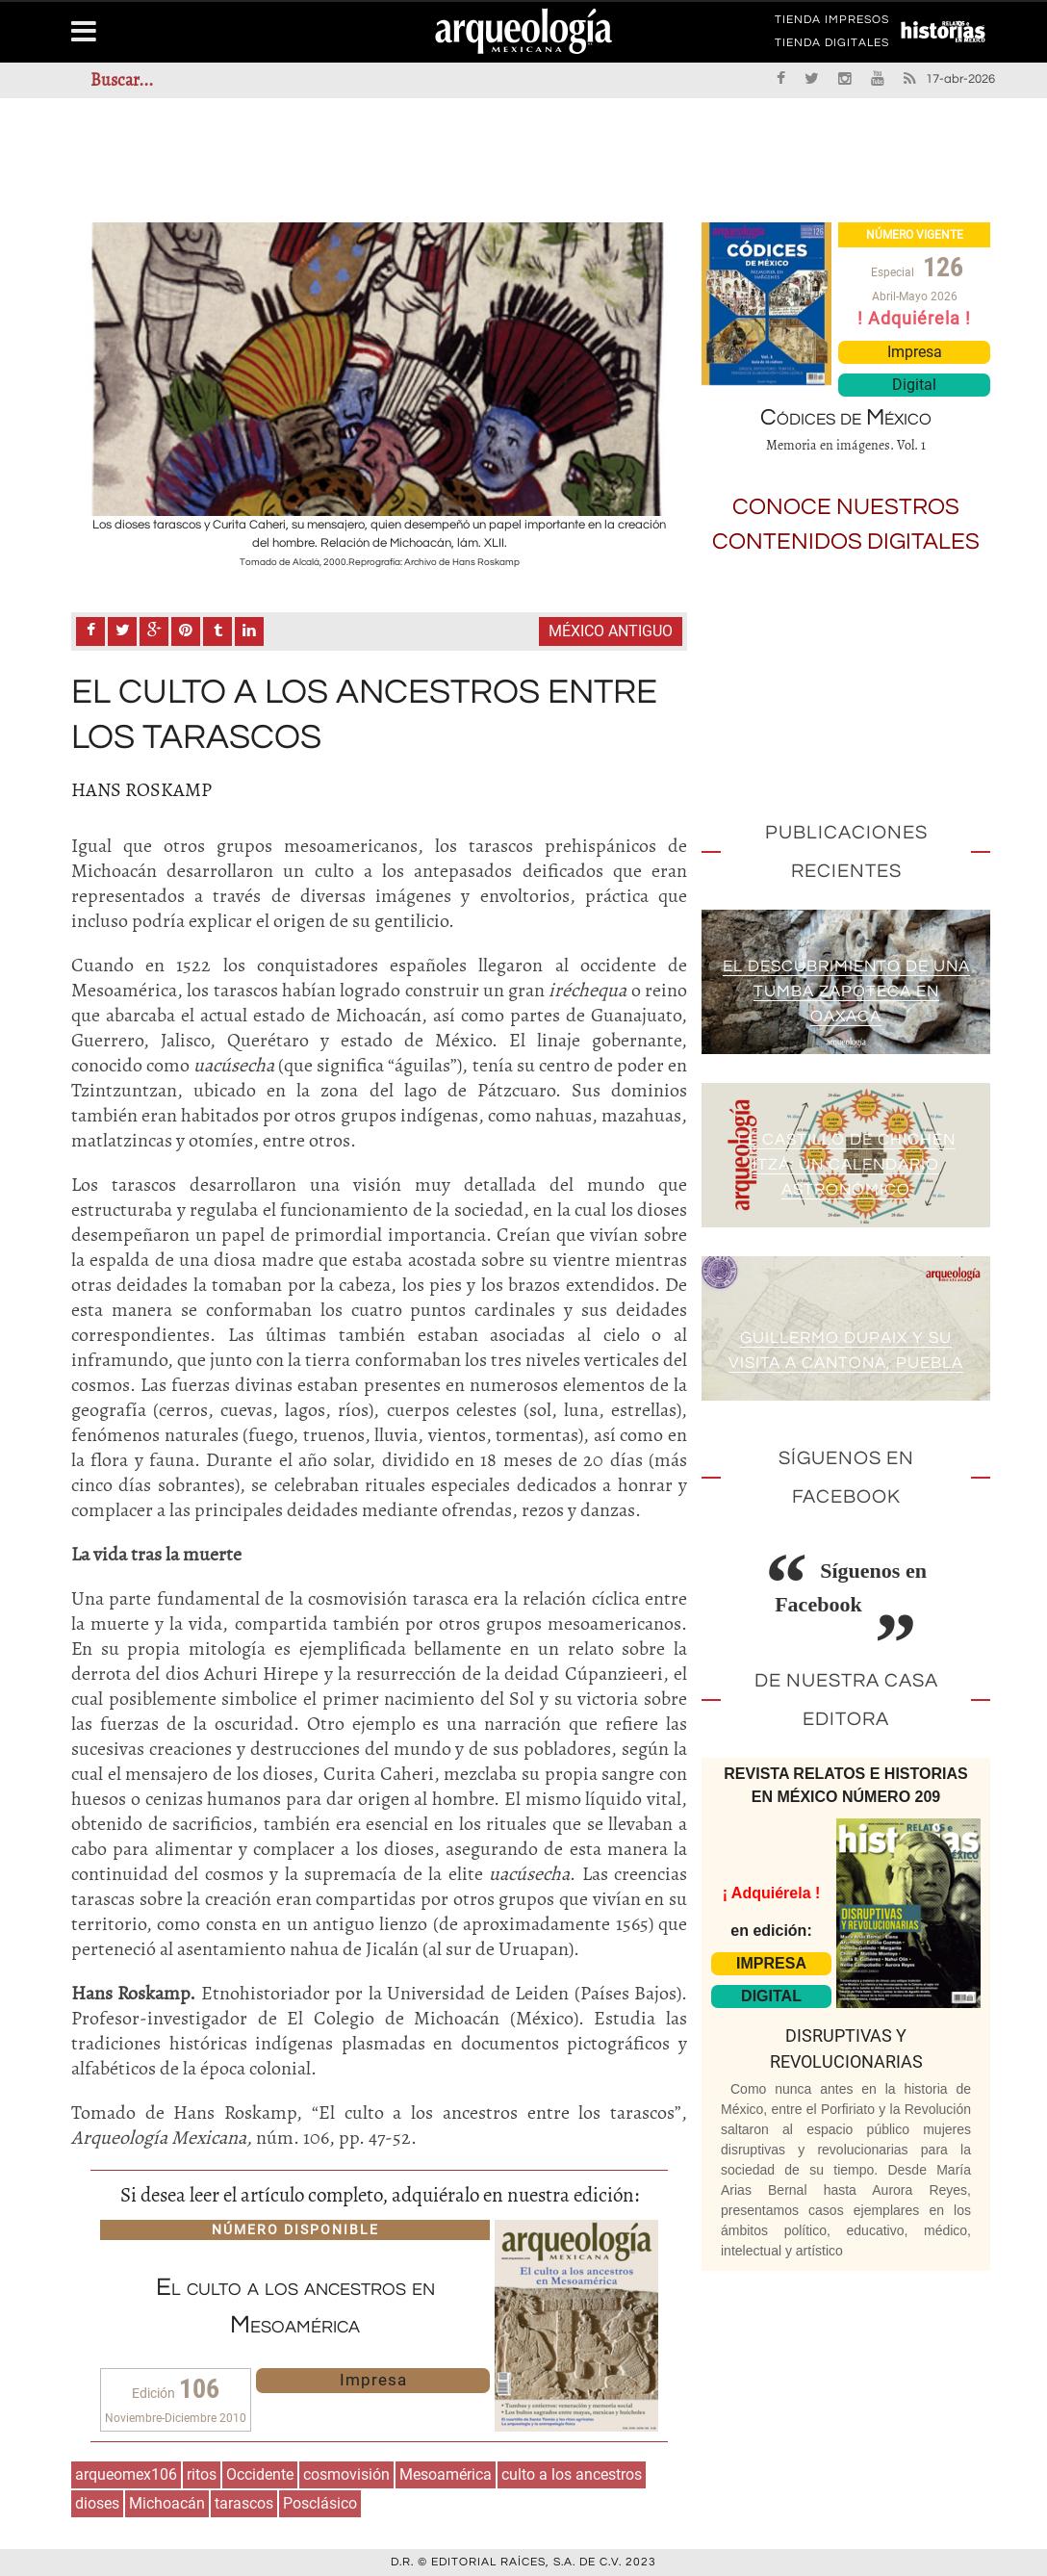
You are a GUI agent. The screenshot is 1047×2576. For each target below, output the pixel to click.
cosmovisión (346, 2474)
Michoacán (167, 2503)
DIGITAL (771, 1996)
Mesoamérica (445, 2474)
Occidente (260, 2474)
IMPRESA (771, 1963)
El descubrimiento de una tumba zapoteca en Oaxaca (846, 991)
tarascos (244, 2503)
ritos (202, 2474)
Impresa (373, 2379)
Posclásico (320, 2503)
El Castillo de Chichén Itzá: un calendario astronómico (845, 1164)
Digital (914, 384)
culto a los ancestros (571, 2474)
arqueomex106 (126, 2474)
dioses (97, 2503)
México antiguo (611, 631)
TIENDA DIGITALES (832, 46)
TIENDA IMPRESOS (832, 23)
